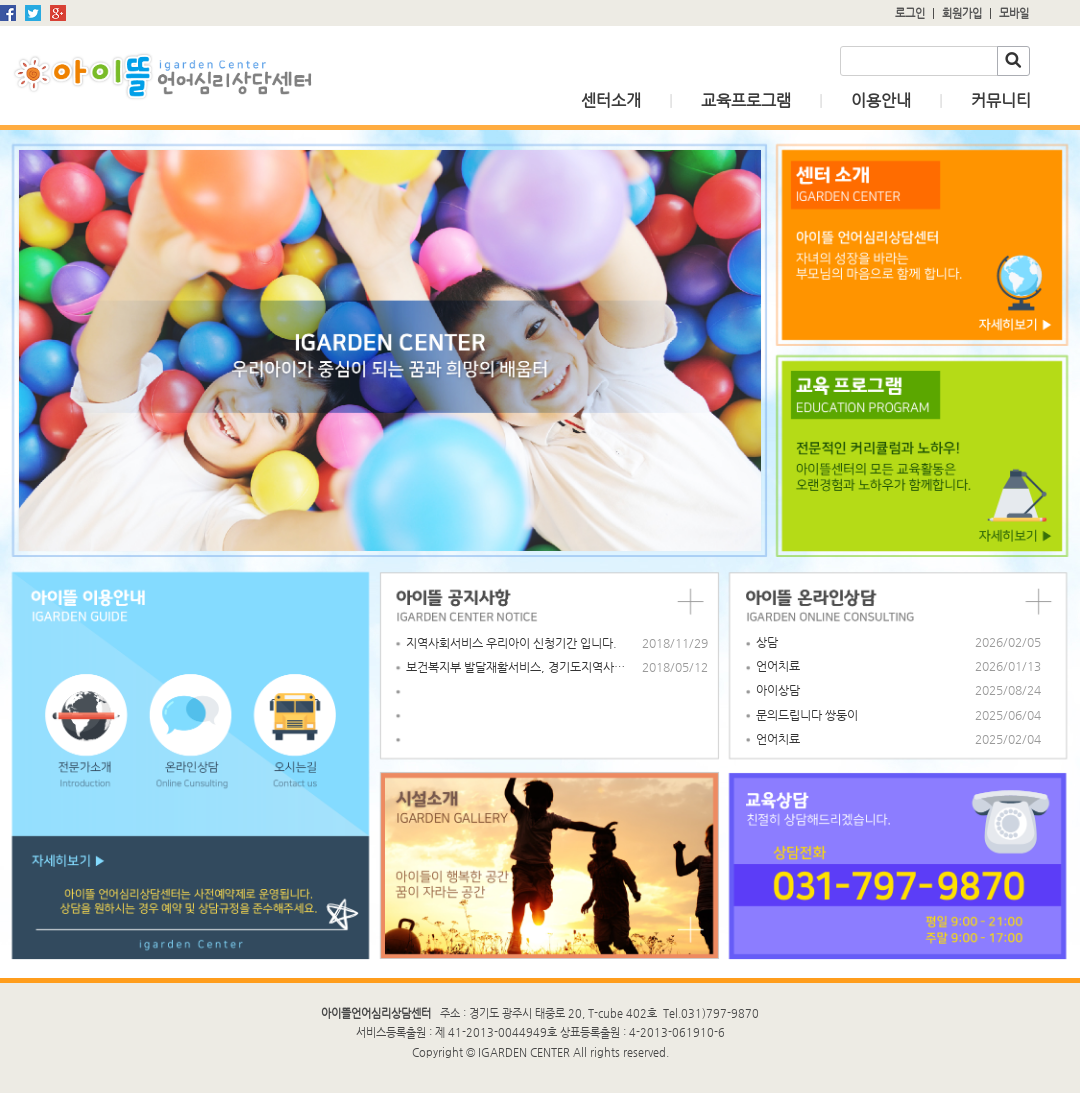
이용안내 (881, 100)
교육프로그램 (746, 100)
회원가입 (962, 13)
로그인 (910, 13)
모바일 (1014, 13)
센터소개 (611, 100)
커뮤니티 (1001, 100)
